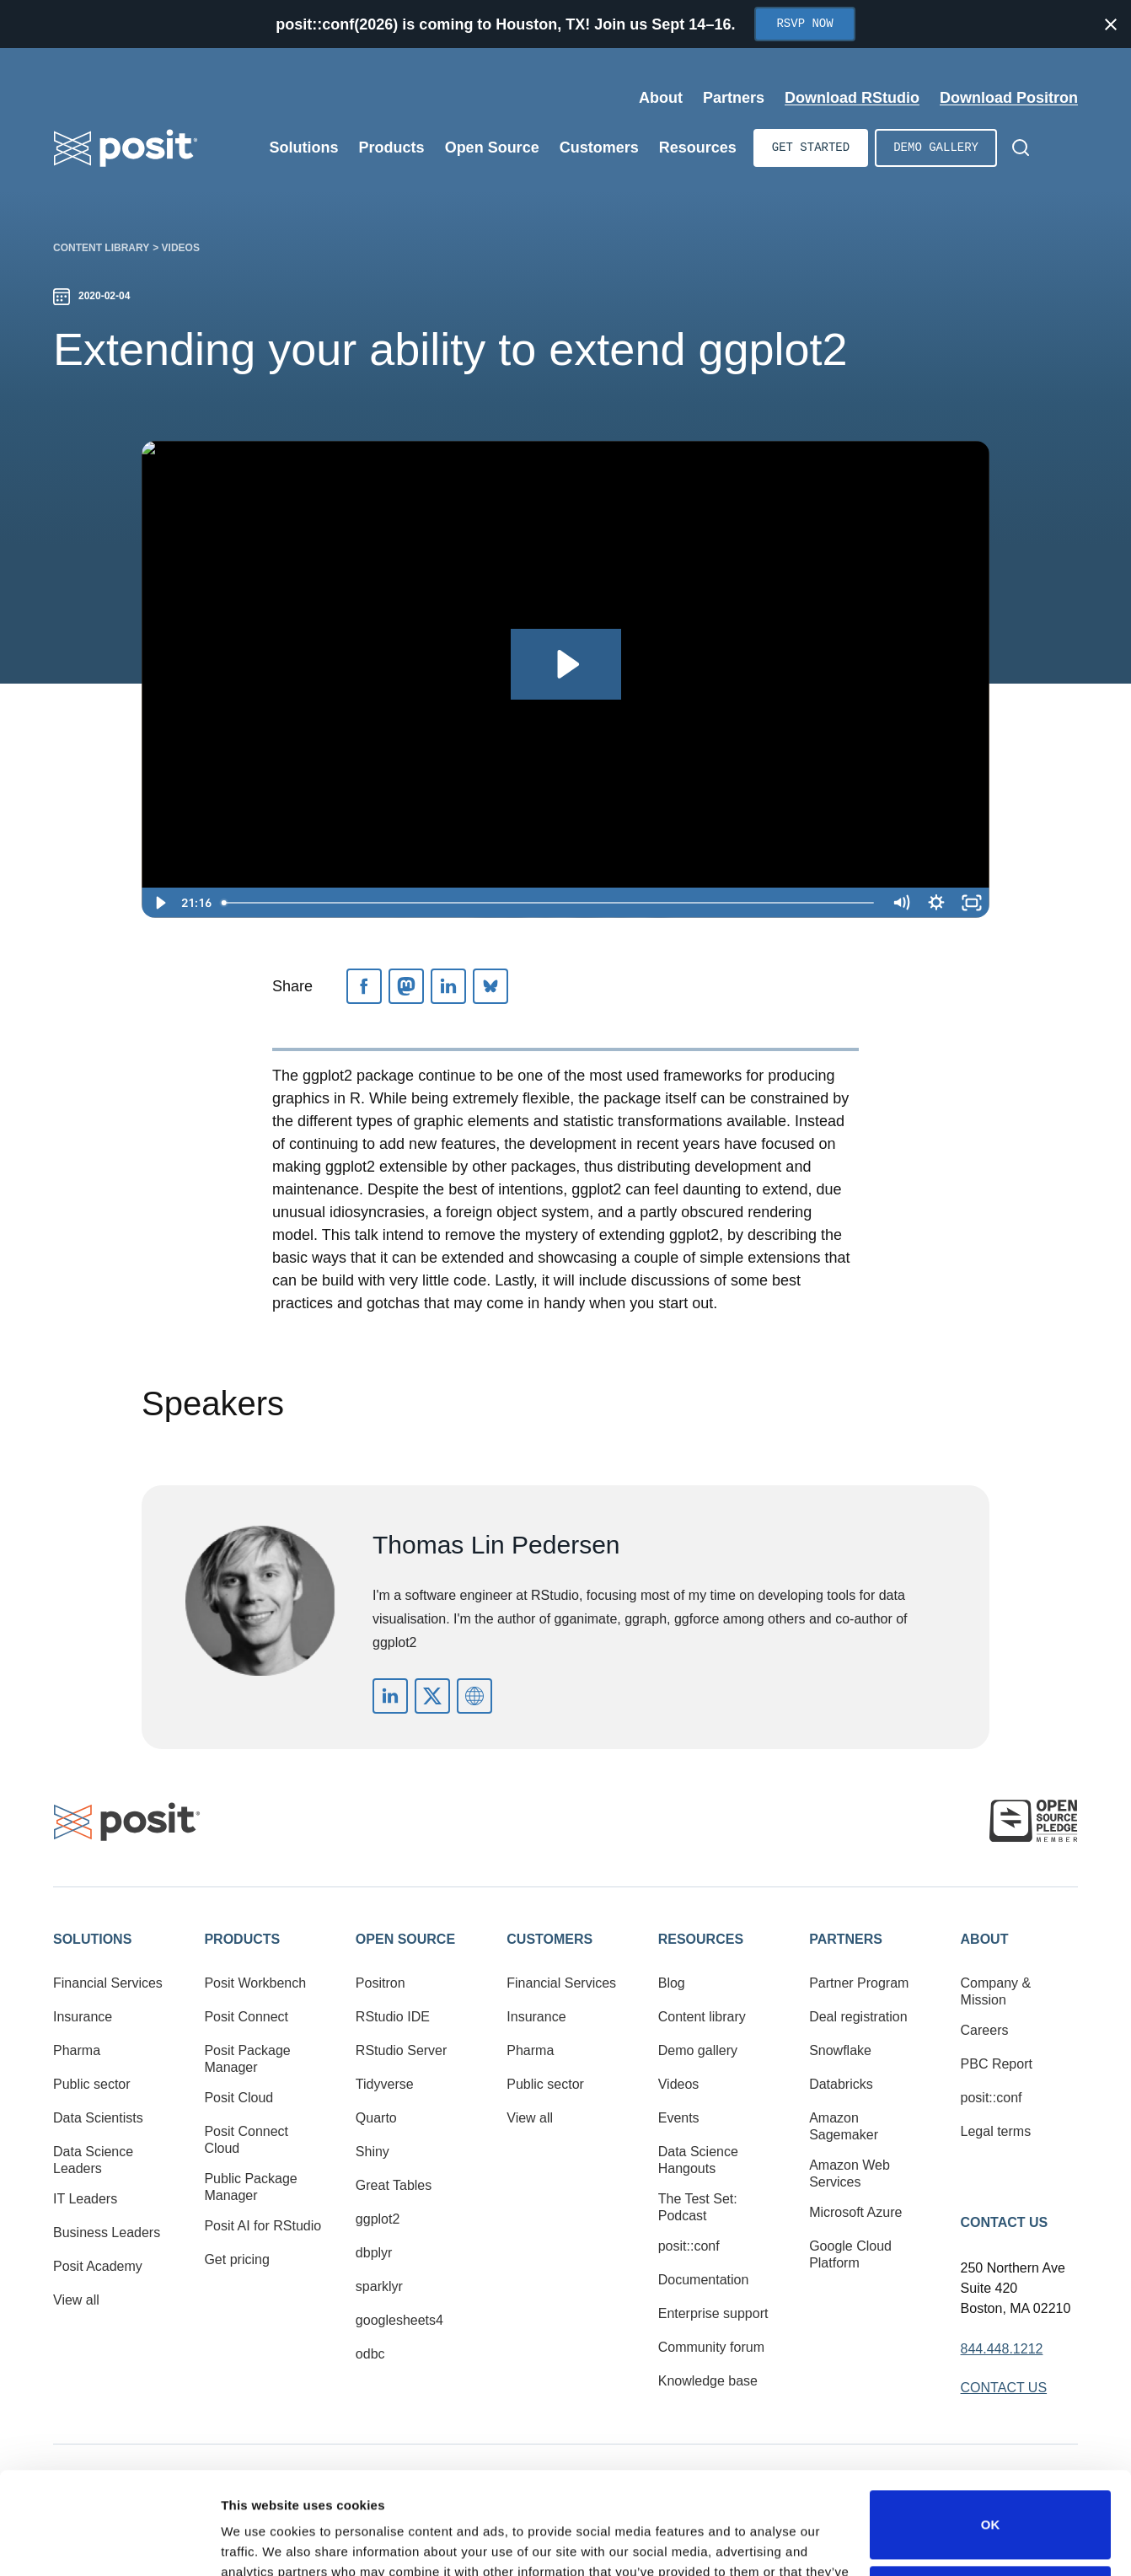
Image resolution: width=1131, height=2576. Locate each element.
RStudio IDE (393, 2017)
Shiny (372, 2151)
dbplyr (374, 2253)
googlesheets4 (399, 2320)
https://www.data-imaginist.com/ (474, 1696)
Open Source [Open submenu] (492, 147)
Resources (700, 1939)
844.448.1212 (1002, 2349)
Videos (181, 248)
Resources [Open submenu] (698, 147)
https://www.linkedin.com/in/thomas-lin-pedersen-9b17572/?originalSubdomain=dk (390, 1696)
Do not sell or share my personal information (990, 2504)
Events (679, 2118)
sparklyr (379, 2286)
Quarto (376, 2118)
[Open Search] (1020, 147)
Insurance (82, 2017)
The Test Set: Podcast (697, 2207)
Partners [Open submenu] (733, 97)
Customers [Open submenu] (599, 147)
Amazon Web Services (849, 2173)
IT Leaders (85, 2199)
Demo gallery (935, 148)
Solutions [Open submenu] (304, 147)
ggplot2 (378, 2219)
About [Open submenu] (661, 97)
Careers (985, 2030)
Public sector (92, 2084)
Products (242, 1939)
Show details (260, 2543)
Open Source (405, 1939)
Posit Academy (97, 2266)
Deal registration (858, 2017)
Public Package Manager (250, 2187)
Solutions (92, 1939)
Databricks (841, 2084)
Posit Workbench (255, 1983)
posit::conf (689, 2246)
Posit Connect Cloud (246, 2139)
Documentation (703, 2280)
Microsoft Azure (855, 2212)
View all (76, 2300)
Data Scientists (98, 2118)
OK (990, 2429)
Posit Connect (246, 2017)
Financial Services (108, 1983)
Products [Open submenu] (392, 147)
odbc (370, 2354)
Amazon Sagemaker (843, 2126)
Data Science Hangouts (698, 2160)
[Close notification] (1111, 24)
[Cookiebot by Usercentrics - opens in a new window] (109, 2543)
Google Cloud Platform (850, 2254)
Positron (380, 1983)
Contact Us (1004, 2222)
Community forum (711, 2347)
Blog (671, 1983)
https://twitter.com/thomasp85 (432, 1696)
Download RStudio (852, 97)
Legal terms (996, 2131)
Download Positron (1009, 97)
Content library (101, 248)
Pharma (76, 2050)
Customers (549, 1939)
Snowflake (840, 2050)
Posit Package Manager (247, 2058)
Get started (811, 148)
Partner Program (859, 1983)
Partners (845, 1939)
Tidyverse (385, 2084)
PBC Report (996, 2064)
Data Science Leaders (93, 2160)
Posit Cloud (238, 2097)
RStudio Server (402, 2050)
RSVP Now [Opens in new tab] (804, 24)
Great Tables (393, 2185)
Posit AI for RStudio (262, 2226)
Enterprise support (713, 2313)
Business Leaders (106, 2232)
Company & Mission (996, 1991)
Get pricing (236, 2259)
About (985, 1939)
